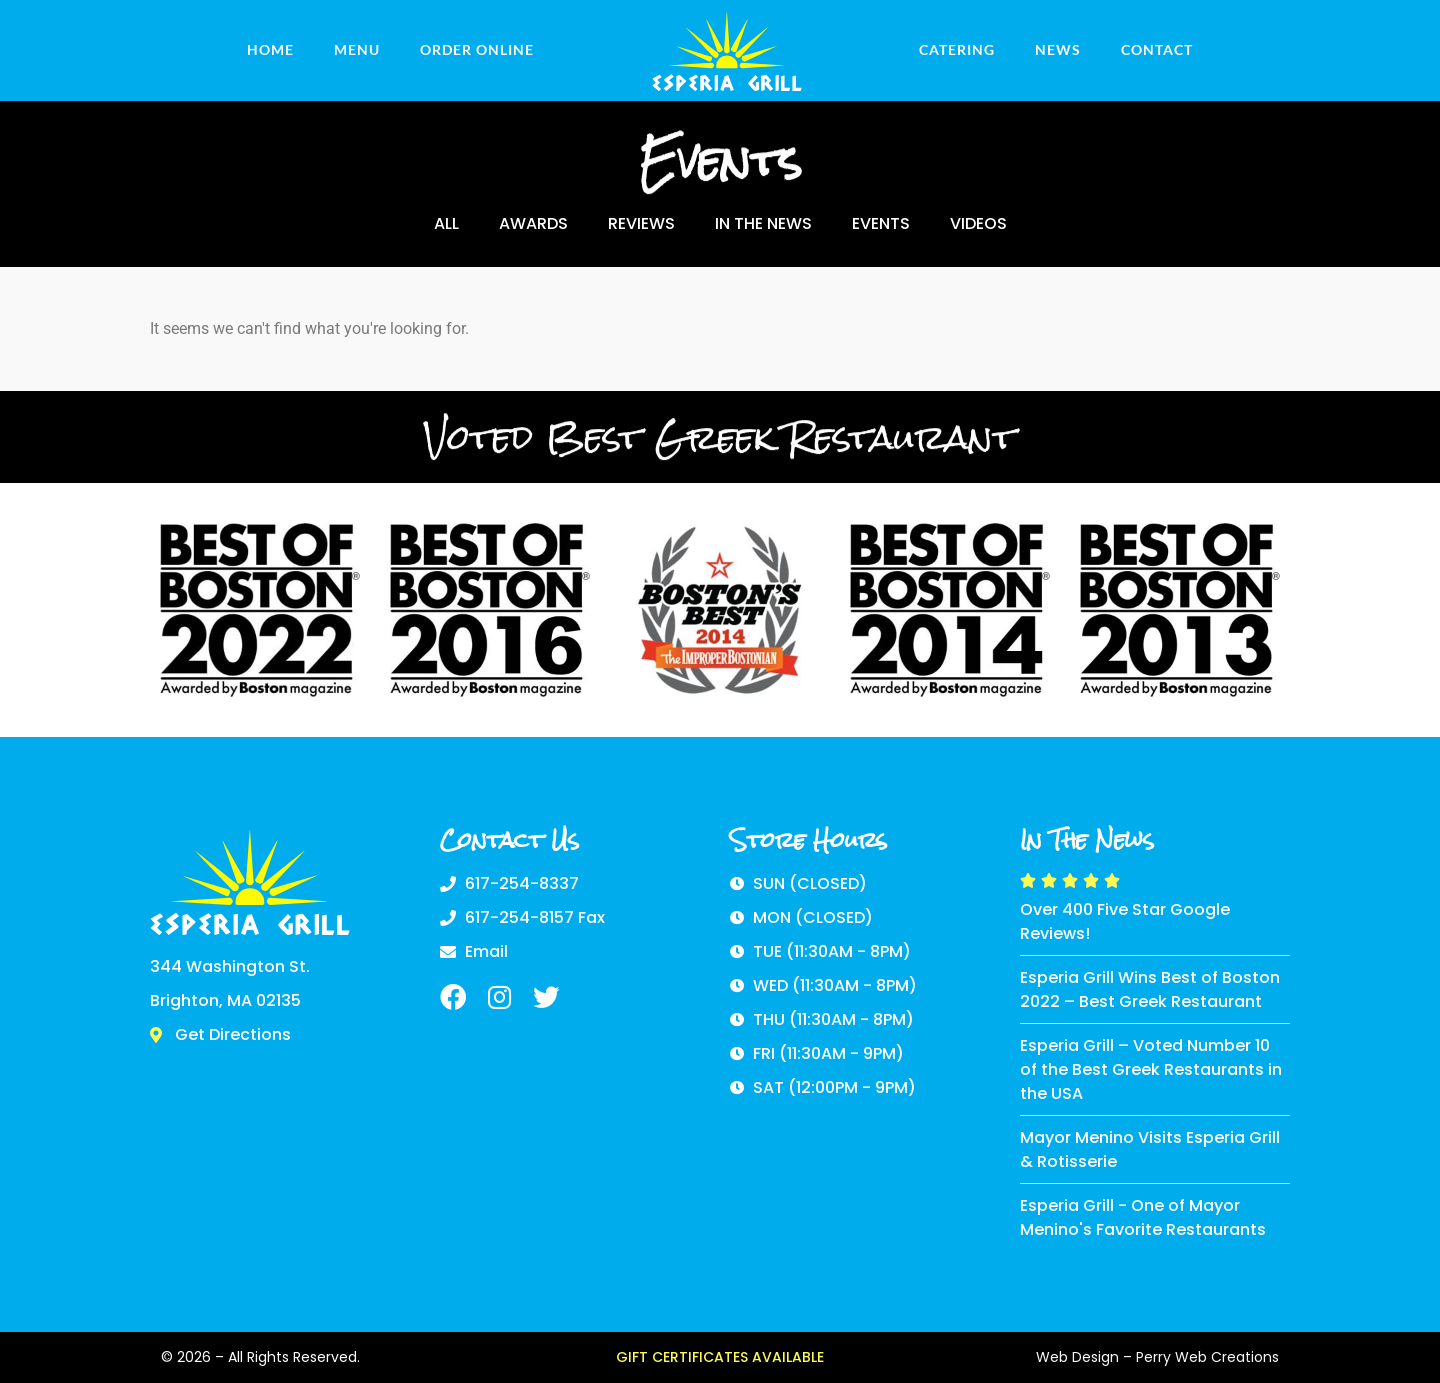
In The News (763, 223)
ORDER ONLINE (477, 49)
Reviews (641, 223)
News (1058, 49)
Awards (533, 223)
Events (881, 223)
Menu (357, 49)
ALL (446, 223)
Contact (1157, 49)
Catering (957, 49)
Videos (978, 223)
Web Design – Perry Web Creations (1157, 1357)
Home (270, 49)
